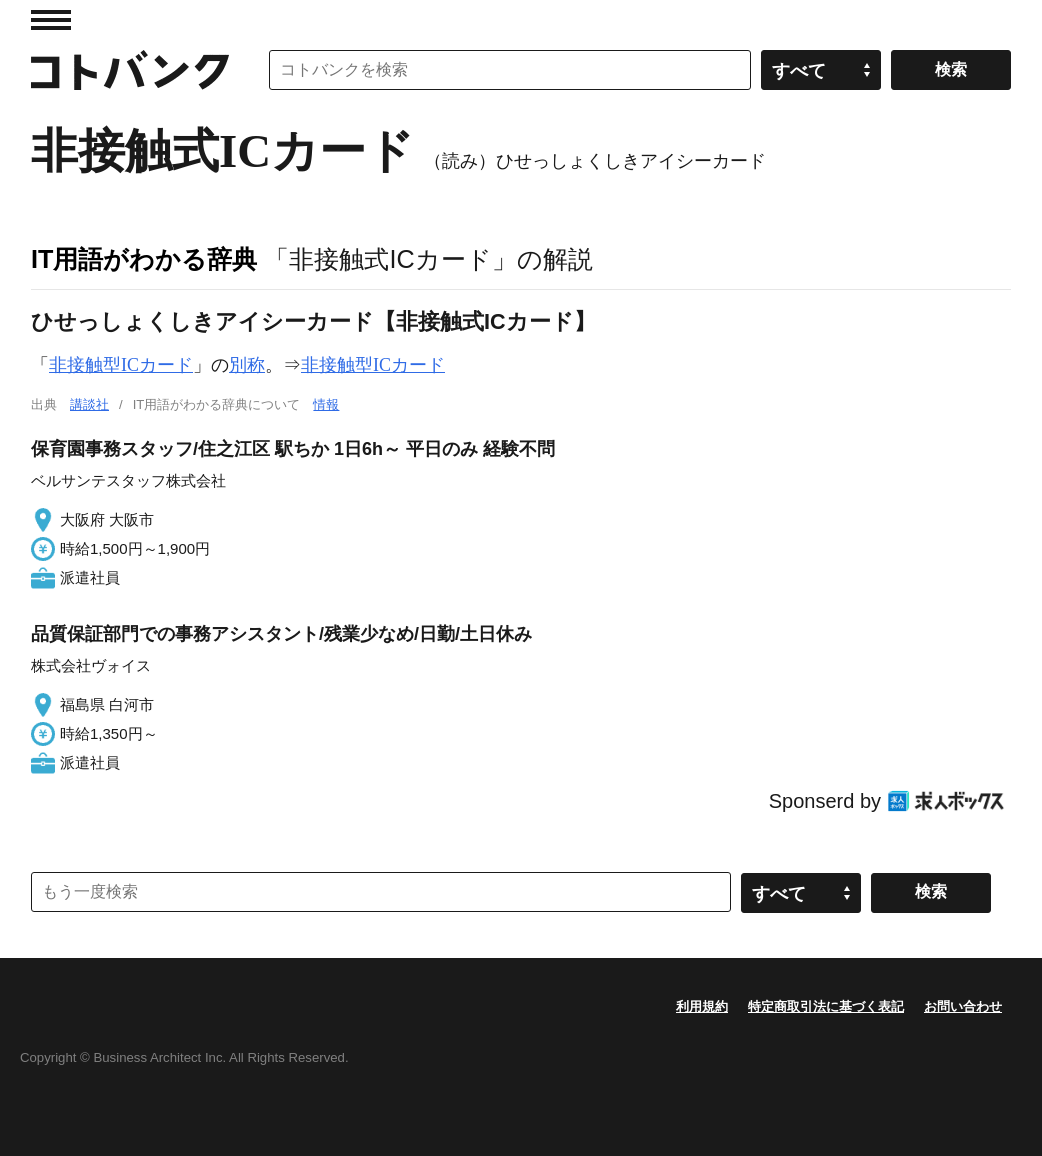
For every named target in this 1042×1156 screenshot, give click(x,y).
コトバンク (130, 70)
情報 (326, 404)
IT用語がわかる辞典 (144, 259)
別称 (247, 365)
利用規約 (702, 1006)
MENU (51, 20)
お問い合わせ (963, 1006)
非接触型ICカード (121, 365)
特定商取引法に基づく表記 (826, 1006)
